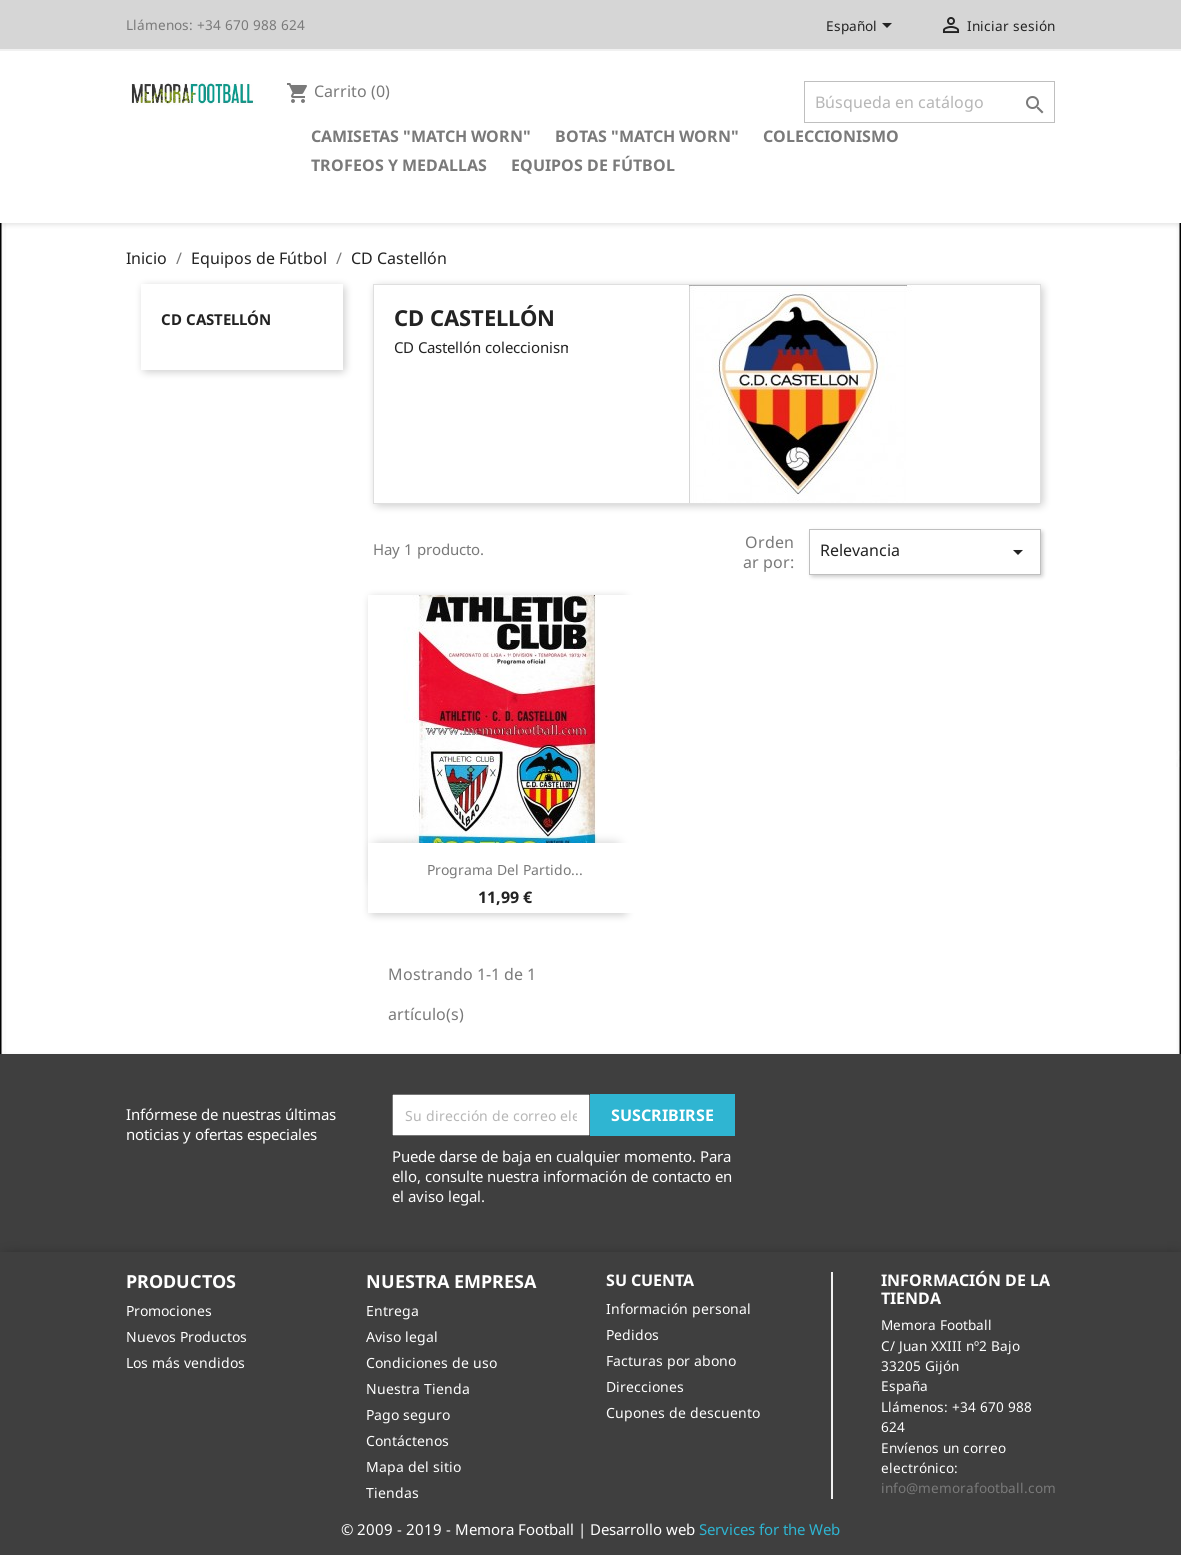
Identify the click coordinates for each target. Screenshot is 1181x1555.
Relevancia (925, 551)
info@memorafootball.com (968, 1487)
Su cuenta (650, 1280)
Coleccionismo (831, 136)
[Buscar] (929, 102)
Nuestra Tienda (418, 1388)
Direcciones (645, 1386)
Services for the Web (769, 1529)
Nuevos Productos (186, 1336)
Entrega (392, 1310)
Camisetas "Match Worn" (421, 136)
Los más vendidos (185, 1362)
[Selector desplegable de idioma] (862, 27)
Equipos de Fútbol (593, 165)
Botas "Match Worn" (647, 136)
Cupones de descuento (683, 1412)
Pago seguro (408, 1414)
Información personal (678, 1308)
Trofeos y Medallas (399, 165)
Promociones (169, 1310)
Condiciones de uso (431, 1362)
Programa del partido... (505, 869)
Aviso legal (402, 1336)
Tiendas (392, 1492)
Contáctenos (407, 1440)
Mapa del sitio (413, 1466)
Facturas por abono (671, 1360)
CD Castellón (216, 319)
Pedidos (632, 1334)
